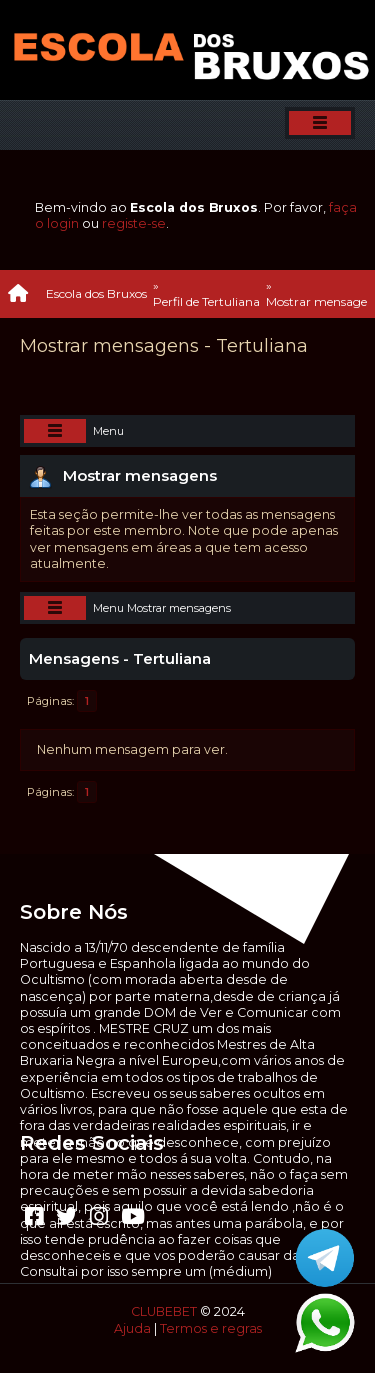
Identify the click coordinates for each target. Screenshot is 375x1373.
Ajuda (132, 1328)
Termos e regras (211, 1328)
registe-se (134, 223)
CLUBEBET (164, 1311)
